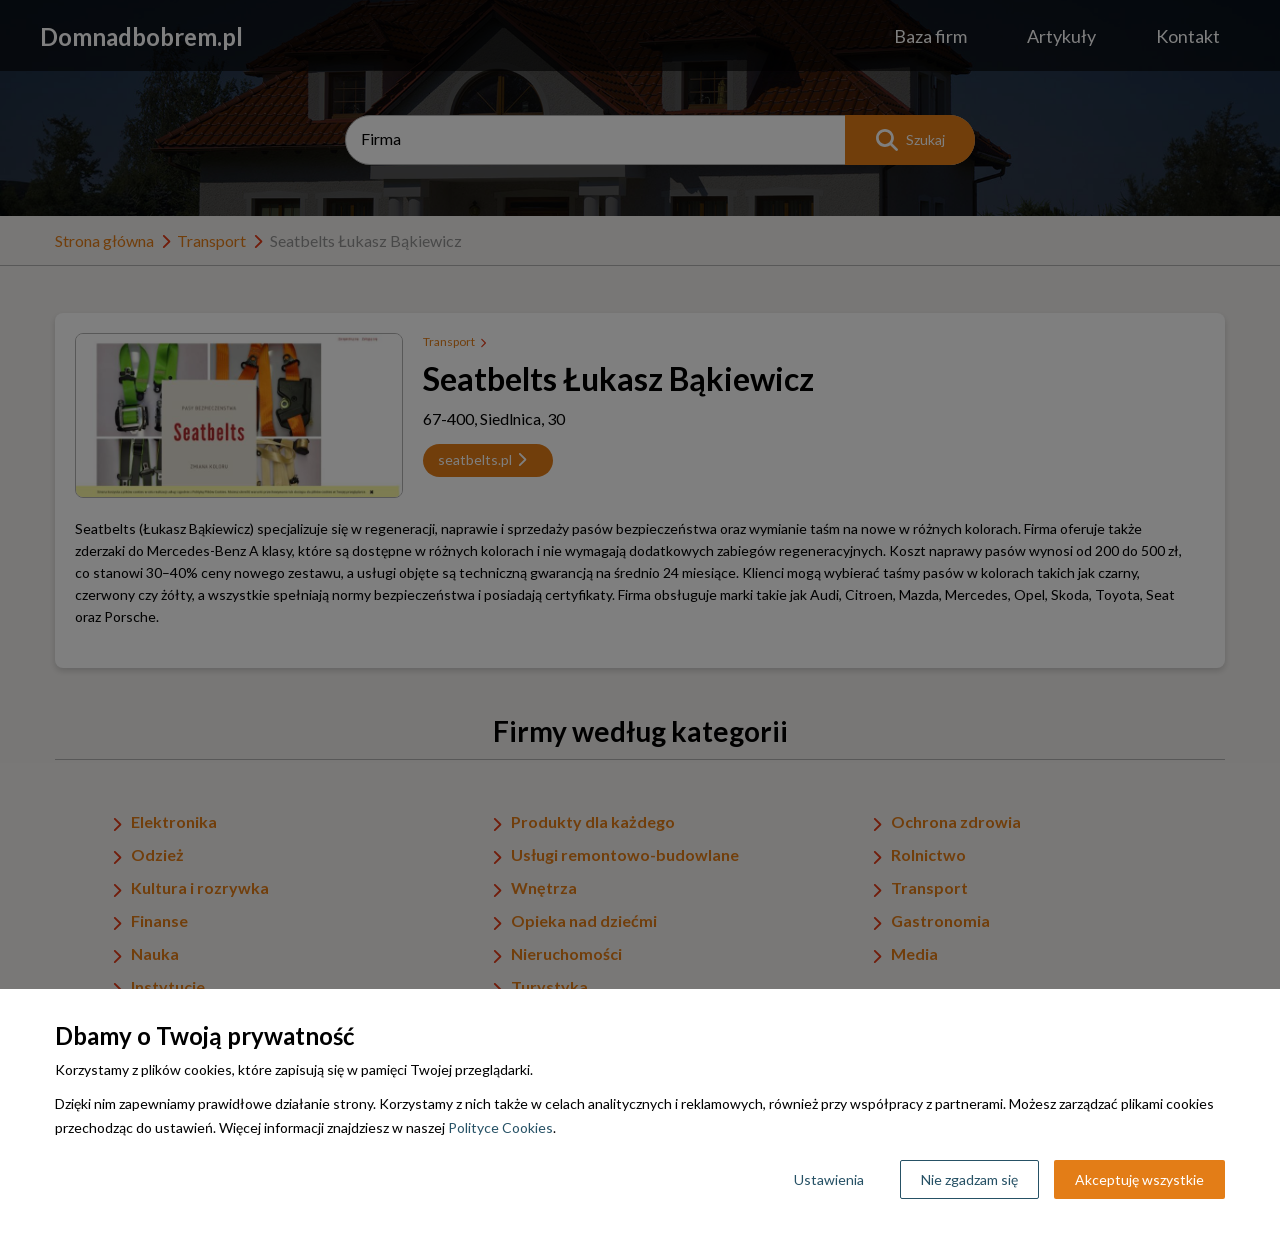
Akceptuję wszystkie (1139, 1179)
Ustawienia (829, 1179)
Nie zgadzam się (969, 1179)
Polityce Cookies (500, 1127)
